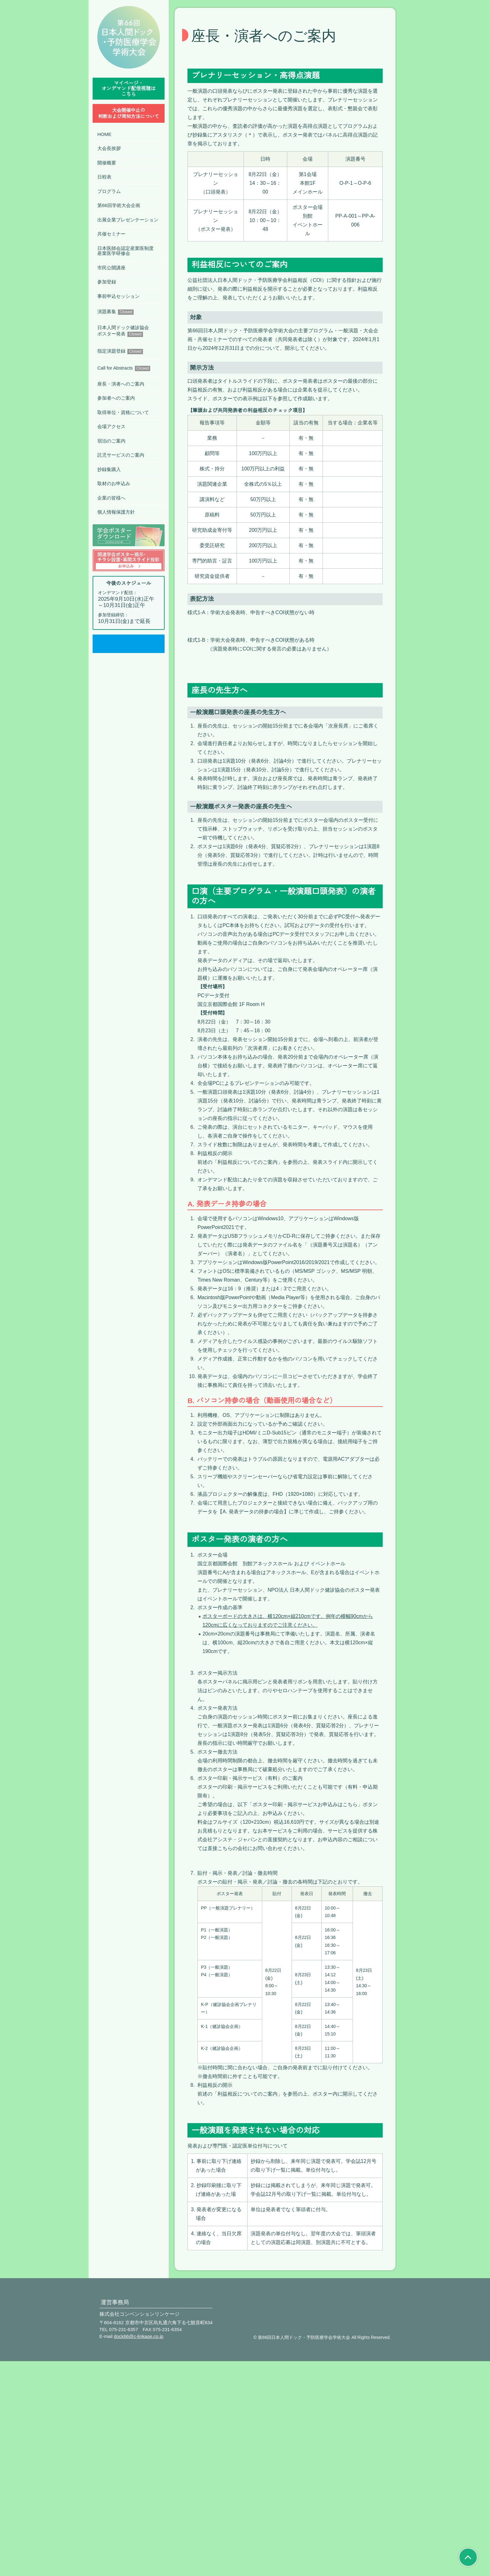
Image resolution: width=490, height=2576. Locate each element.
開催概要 (106, 162)
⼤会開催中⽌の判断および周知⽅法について (128, 113)
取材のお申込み (113, 483)
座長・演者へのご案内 (120, 384)
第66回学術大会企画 (118, 205)
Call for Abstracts (124, 368)
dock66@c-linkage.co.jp (138, 2551)
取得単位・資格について (123, 412)
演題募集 (115, 311)
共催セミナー (111, 234)
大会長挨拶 (109, 148)
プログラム (109, 191)
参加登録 (106, 281)
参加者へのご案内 (116, 398)
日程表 (104, 177)
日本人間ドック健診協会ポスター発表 (123, 331)
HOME (103, 134)
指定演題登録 (120, 351)
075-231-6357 (122, 2544)
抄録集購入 (109, 469)
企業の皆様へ (111, 498)
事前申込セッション (118, 296)
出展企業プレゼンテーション (127, 219)
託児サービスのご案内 (120, 455)
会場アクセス (111, 426)
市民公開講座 (111, 267)
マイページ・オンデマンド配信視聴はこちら (128, 89)
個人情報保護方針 (116, 512)
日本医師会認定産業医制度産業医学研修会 (125, 251)
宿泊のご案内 (111, 441)
